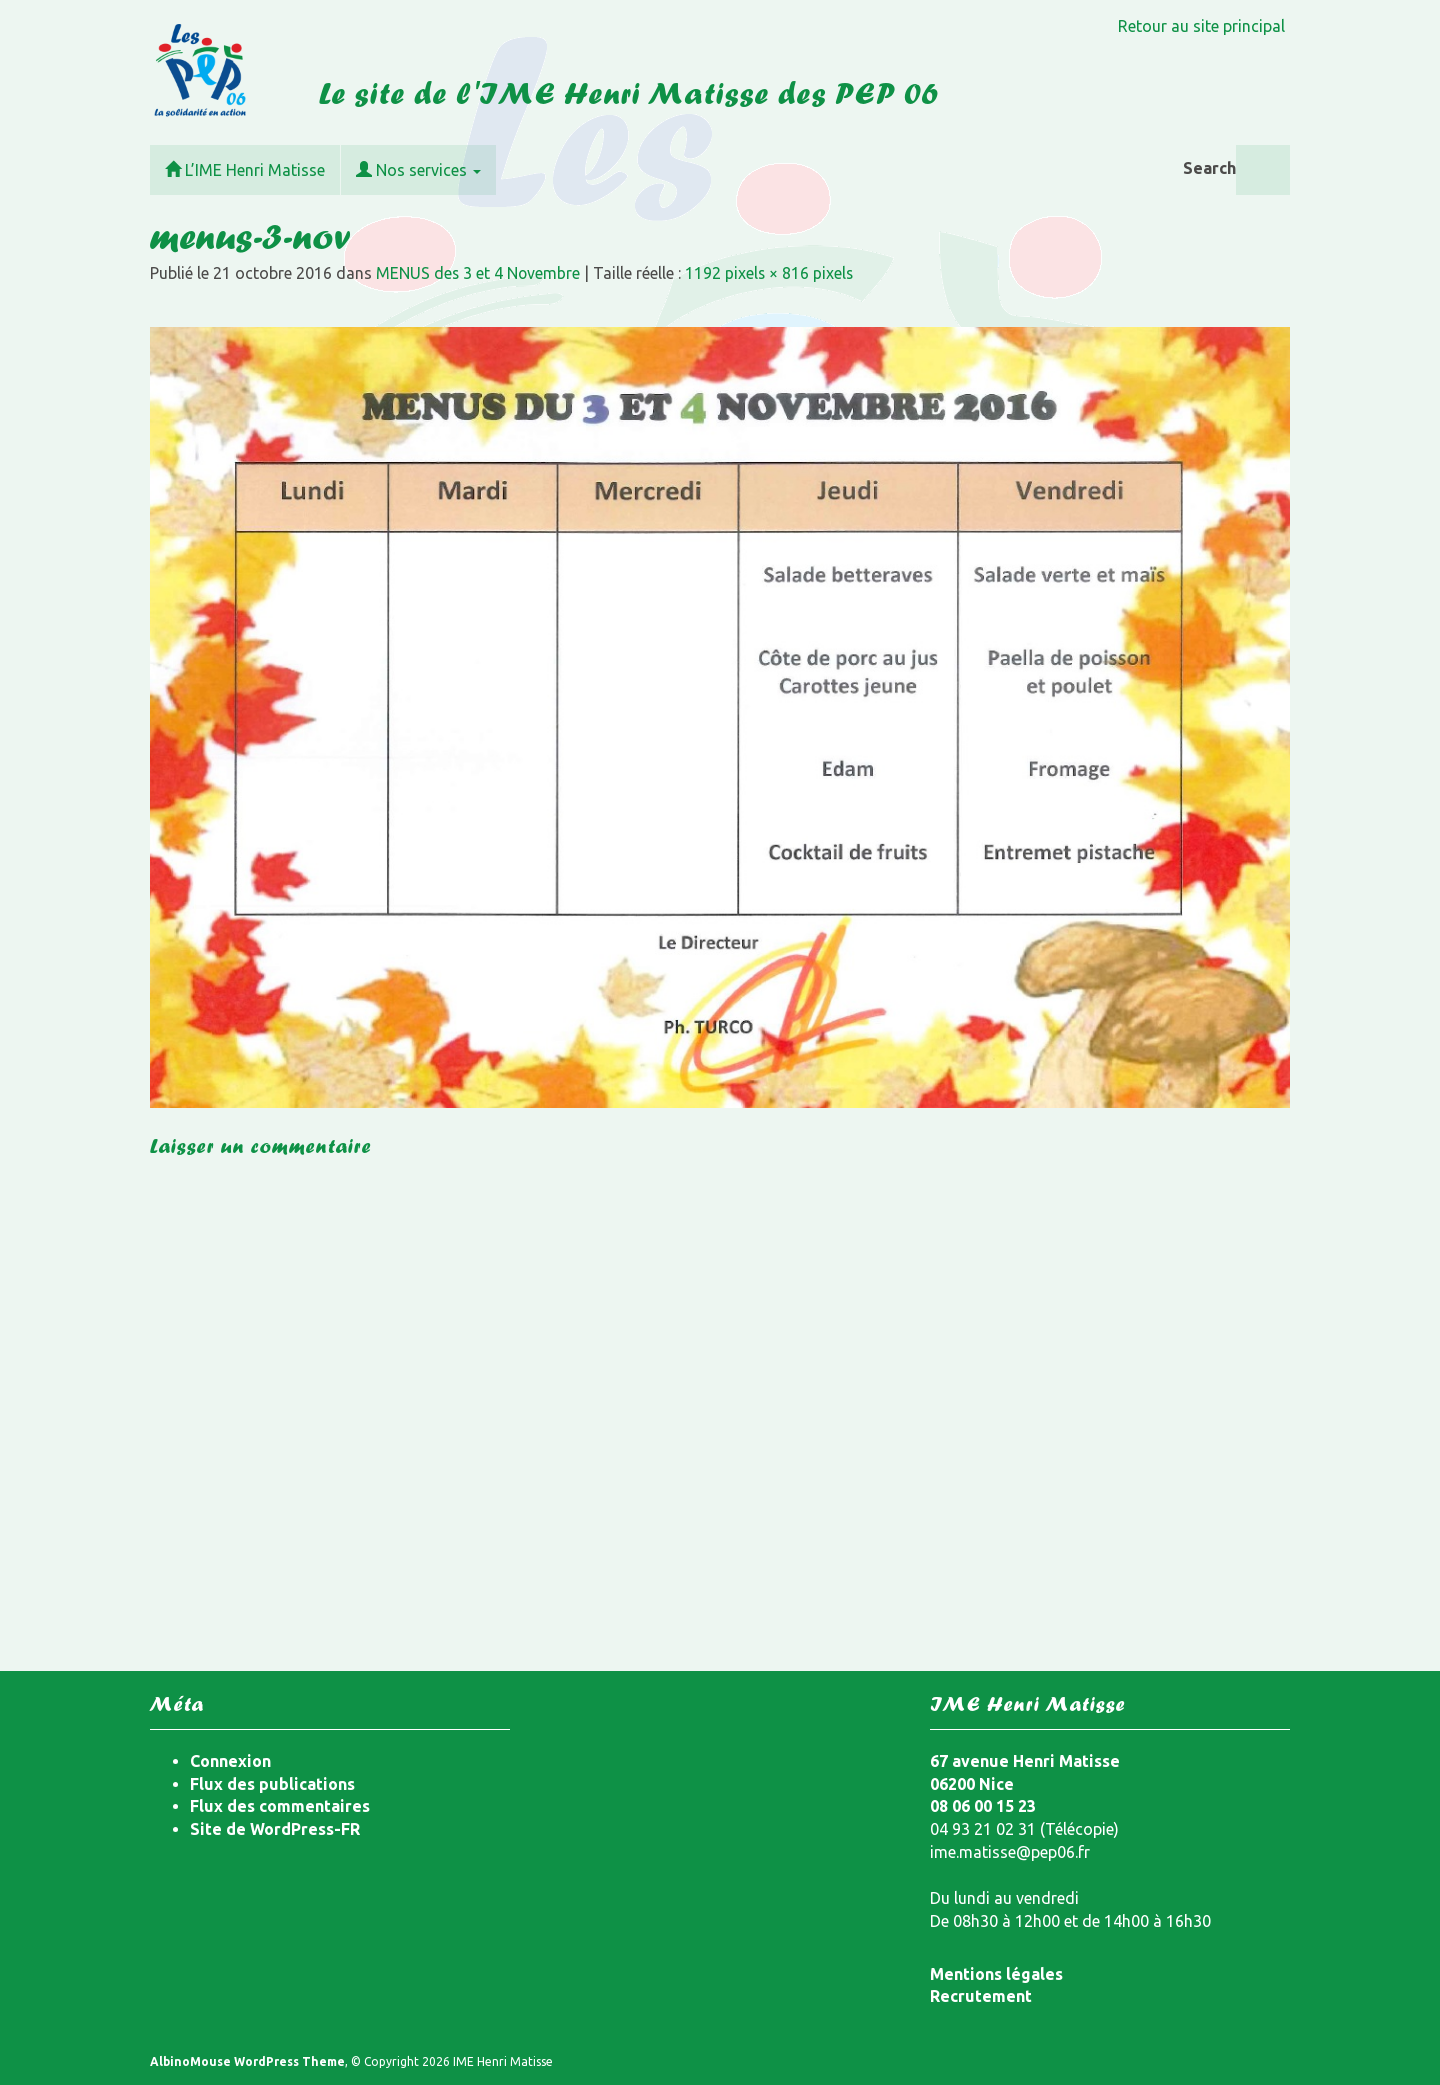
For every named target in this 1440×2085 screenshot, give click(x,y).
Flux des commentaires (280, 1806)
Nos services (418, 170)
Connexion (230, 1761)
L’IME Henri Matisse (245, 170)
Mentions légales (996, 1974)
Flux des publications (272, 1784)
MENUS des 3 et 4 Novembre (479, 273)
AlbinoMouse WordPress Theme (247, 2061)
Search (1209, 168)
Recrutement (981, 1996)
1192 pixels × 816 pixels (772, 273)
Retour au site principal (1201, 26)
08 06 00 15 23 (983, 1806)
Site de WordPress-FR (275, 1829)
